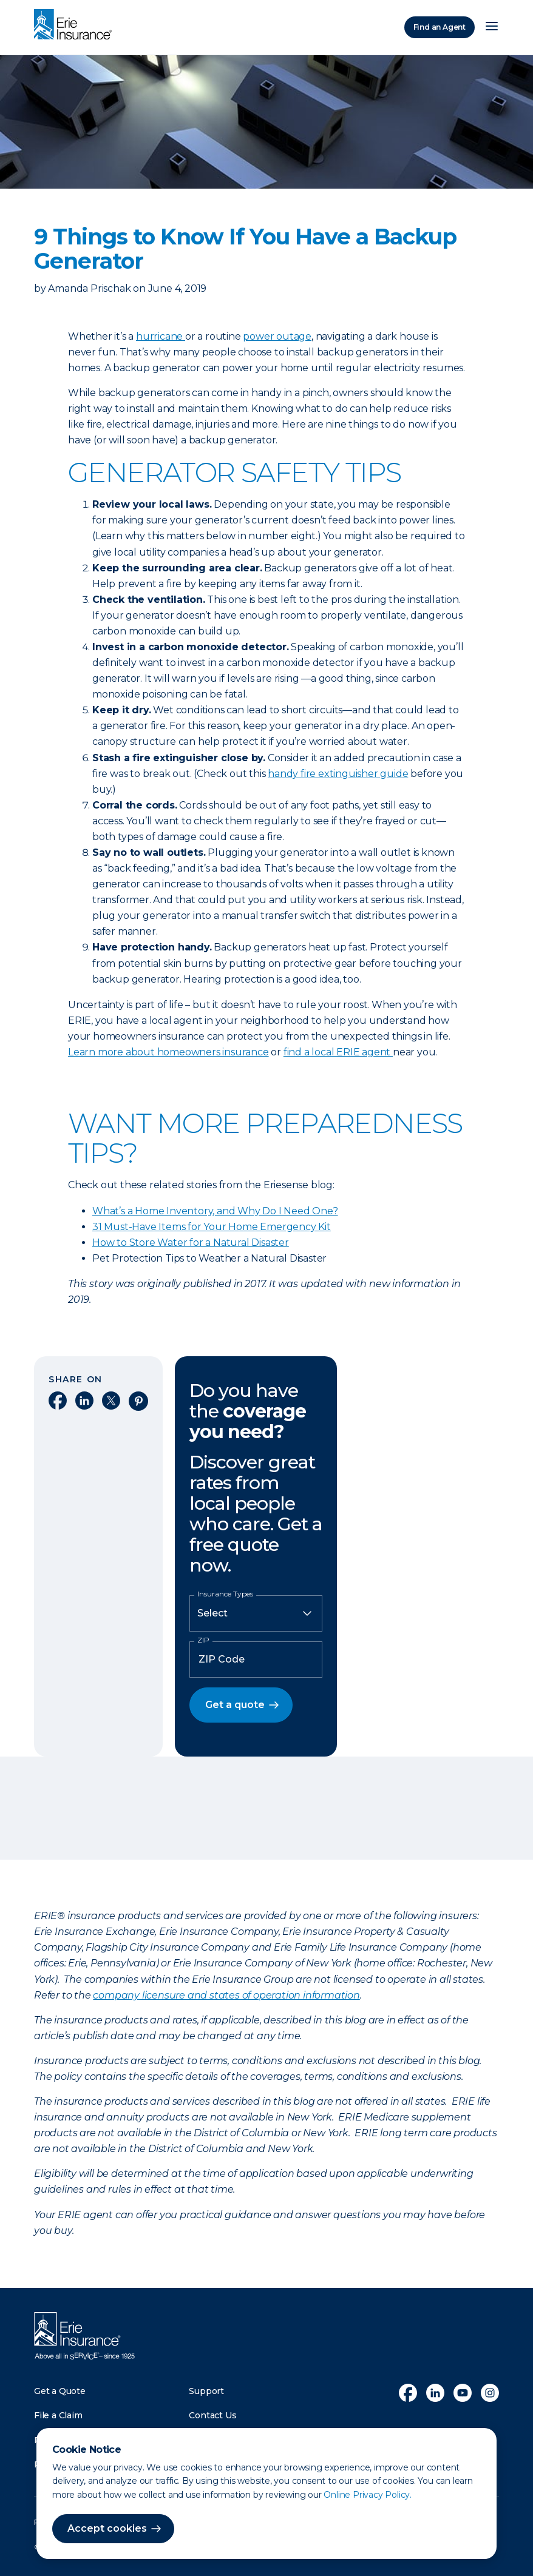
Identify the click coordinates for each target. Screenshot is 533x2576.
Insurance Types (225, 1594)
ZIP (203, 1640)
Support (206, 2391)
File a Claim (58, 2415)
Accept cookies (107, 2528)
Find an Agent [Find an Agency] (439, 27)
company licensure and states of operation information (226, 1995)
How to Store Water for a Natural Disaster (190, 1242)
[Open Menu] (491, 27)
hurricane (160, 336)
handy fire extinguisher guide (338, 773)
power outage (277, 336)
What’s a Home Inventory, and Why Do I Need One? (215, 1211)
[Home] (76, 25)
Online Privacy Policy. (368, 2494)
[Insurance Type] (255, 1613)
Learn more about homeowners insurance (168, 1052)
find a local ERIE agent (338, 1052)
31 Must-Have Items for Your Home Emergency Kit (211, 1227)
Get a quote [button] (235, 1704)
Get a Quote (60, 2391)
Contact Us (212, 2415)
